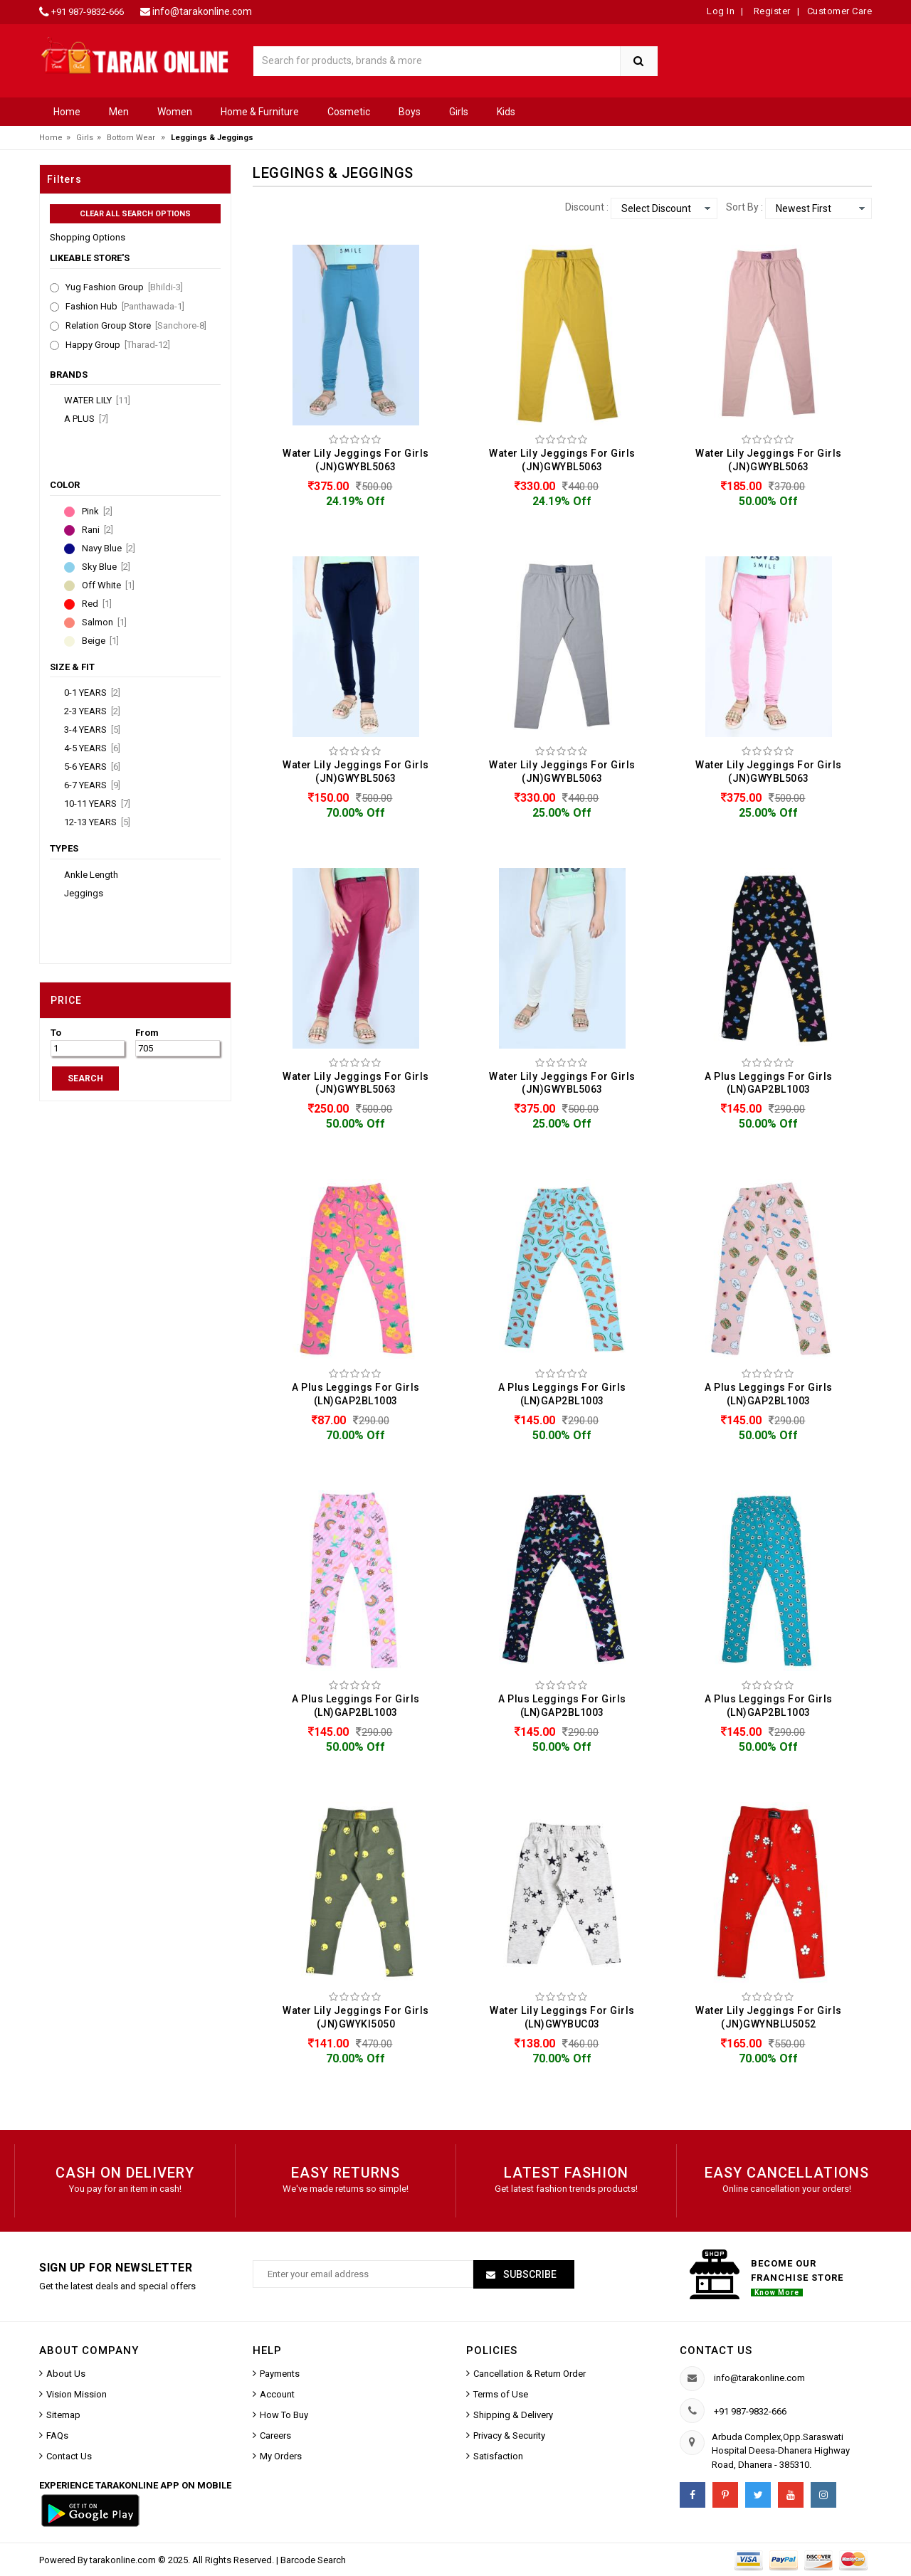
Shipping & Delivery (513, 2415)
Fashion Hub (124, 306)
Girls (458, 111)
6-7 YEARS (92, 785)
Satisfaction (498, 2456)
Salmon (104, 622)
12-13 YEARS (97, 822)
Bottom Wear (131, 137)
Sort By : (744, 207)
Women (174, 111)
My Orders (281, 2456)
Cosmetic (348, 111)
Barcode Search (313, 2560)
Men (119, 111)
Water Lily (97, 400)
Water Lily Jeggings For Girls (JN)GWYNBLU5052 (768, 2017)
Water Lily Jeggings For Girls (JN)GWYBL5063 (356, 459)
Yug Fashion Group (124, 287)
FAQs (57, 2435)
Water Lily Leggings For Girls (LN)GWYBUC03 (562, 2017)
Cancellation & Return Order (529, 2373)
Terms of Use (500, 2394)
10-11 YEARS (97, 804)
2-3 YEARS (92, 711)
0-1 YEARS (92, 693)
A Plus (86, 419)
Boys (410, 111)
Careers (275, 2435)
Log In (720, 11)
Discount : (587, 207)
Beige (100, 641)
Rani (97, 530)
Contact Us (69, 2456)
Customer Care (840, 11)
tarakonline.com (124, 2560)
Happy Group (117, 345)
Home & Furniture (260, 111)
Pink (97, 511)
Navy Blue (108, 548)
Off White (108, 585)
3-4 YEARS (92, 730)
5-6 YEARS (92, 767)
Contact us (716, 2350)
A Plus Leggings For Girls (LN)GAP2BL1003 (769, 1083)
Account (277, 2394)
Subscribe (529, 2274)
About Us (65, 2373)
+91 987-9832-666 (87, 11)
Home (66, 111)
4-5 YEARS (92, 748)
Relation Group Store (135, 326)
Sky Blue (106, 567)
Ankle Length (91, 875)
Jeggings (83, 893)
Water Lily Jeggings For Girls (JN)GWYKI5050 (356, 2017)
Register (771, 11)
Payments (280, 2373)
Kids (506, 111)
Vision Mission (76, 2394)
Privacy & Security (509, 2435)
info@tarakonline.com (202, 11)
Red (97, 604)
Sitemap (63, 2415)
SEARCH (85, 1078)
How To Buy (284, 2415)
